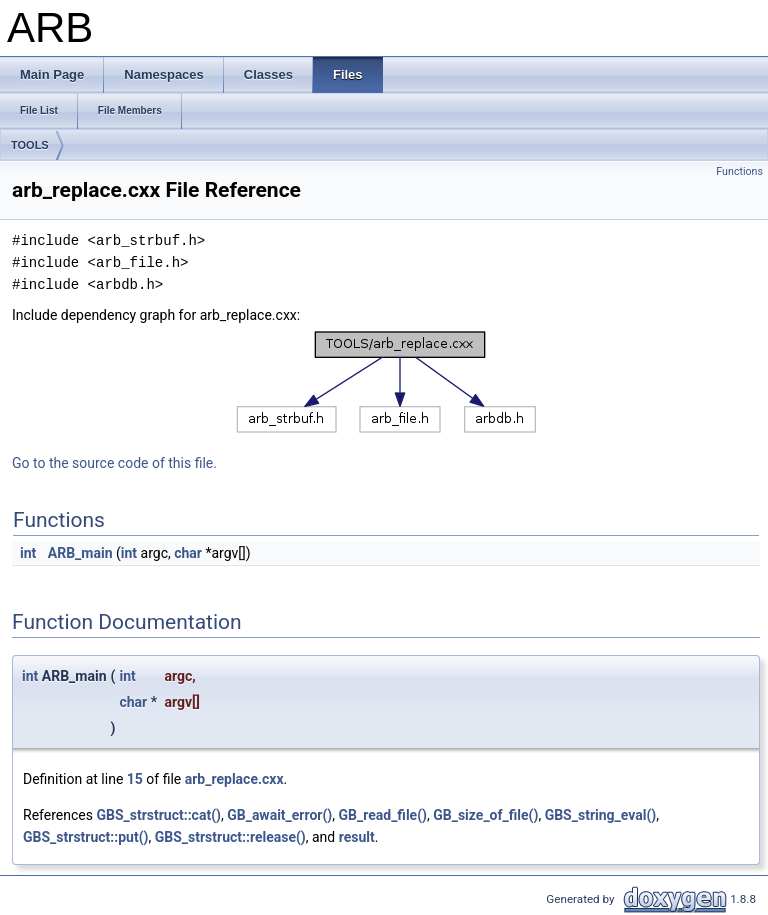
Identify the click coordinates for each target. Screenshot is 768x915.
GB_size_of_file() (485, 815)
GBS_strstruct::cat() (158, 815)
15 (135, 779)
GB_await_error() (279, 815)
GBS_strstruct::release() (230, 837)
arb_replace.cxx (234, 779)
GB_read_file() (383, 815)
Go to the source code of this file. (114, 463)
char (188, 553)
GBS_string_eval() (601, 815)
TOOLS (30, 145)
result (357, 837)
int (28, 553)
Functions (739, 171)
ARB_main (80, 553)
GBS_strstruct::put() (85, 837)
